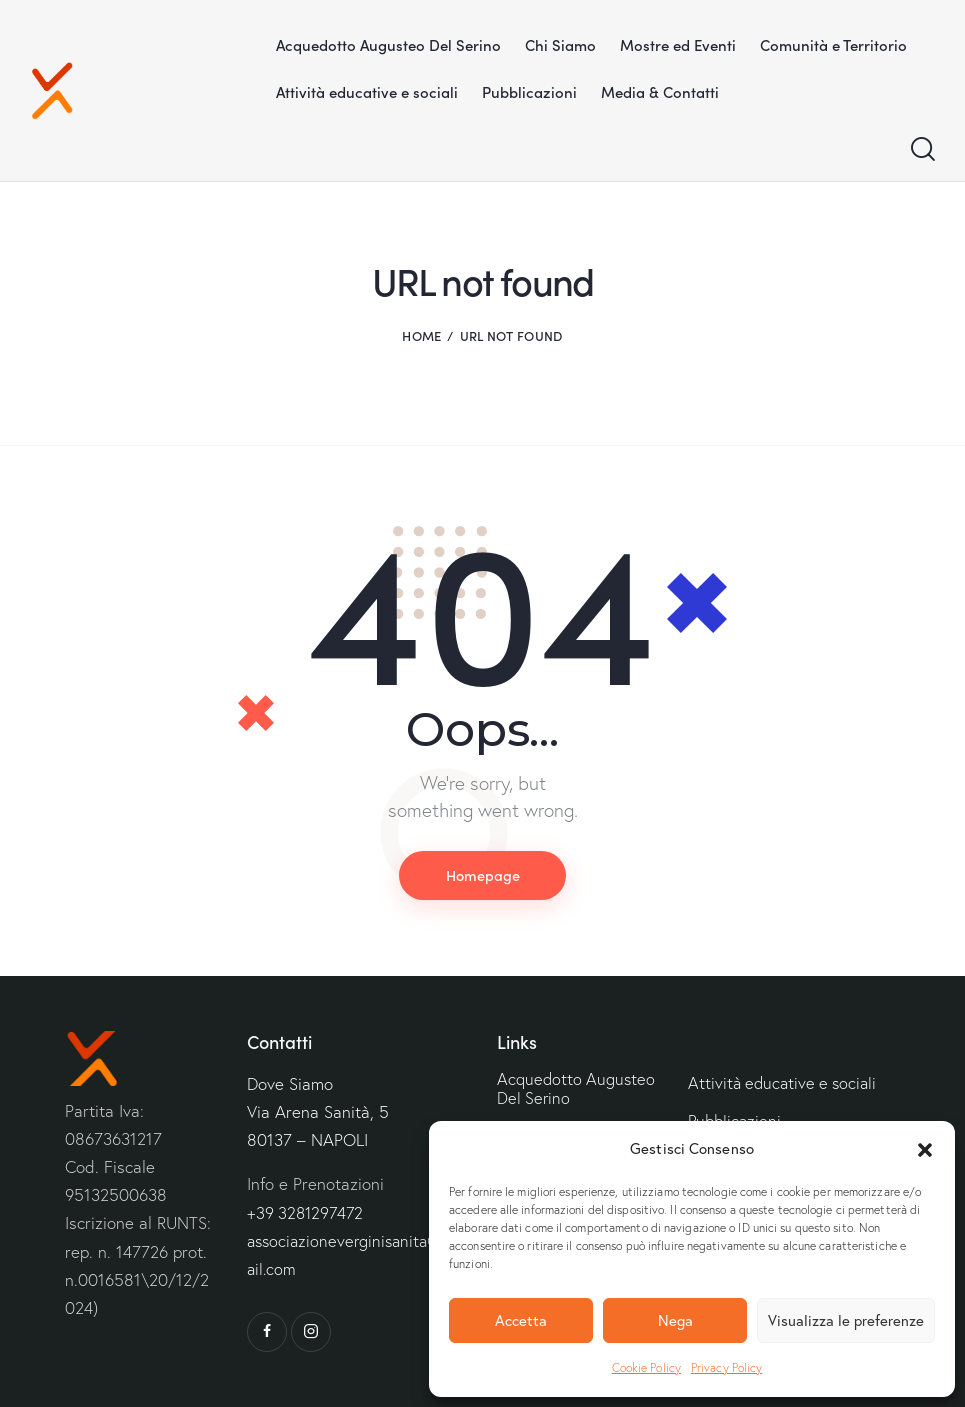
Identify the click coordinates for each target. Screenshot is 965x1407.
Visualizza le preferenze (846, 1320)
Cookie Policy (646, 1367)
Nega (675, 1320)
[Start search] (923, 149)
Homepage (483, 874)
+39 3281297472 (307, 1212)
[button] (925, 1150)
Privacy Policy (726, 1367)
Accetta (521, 1320)
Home (421, 335)
